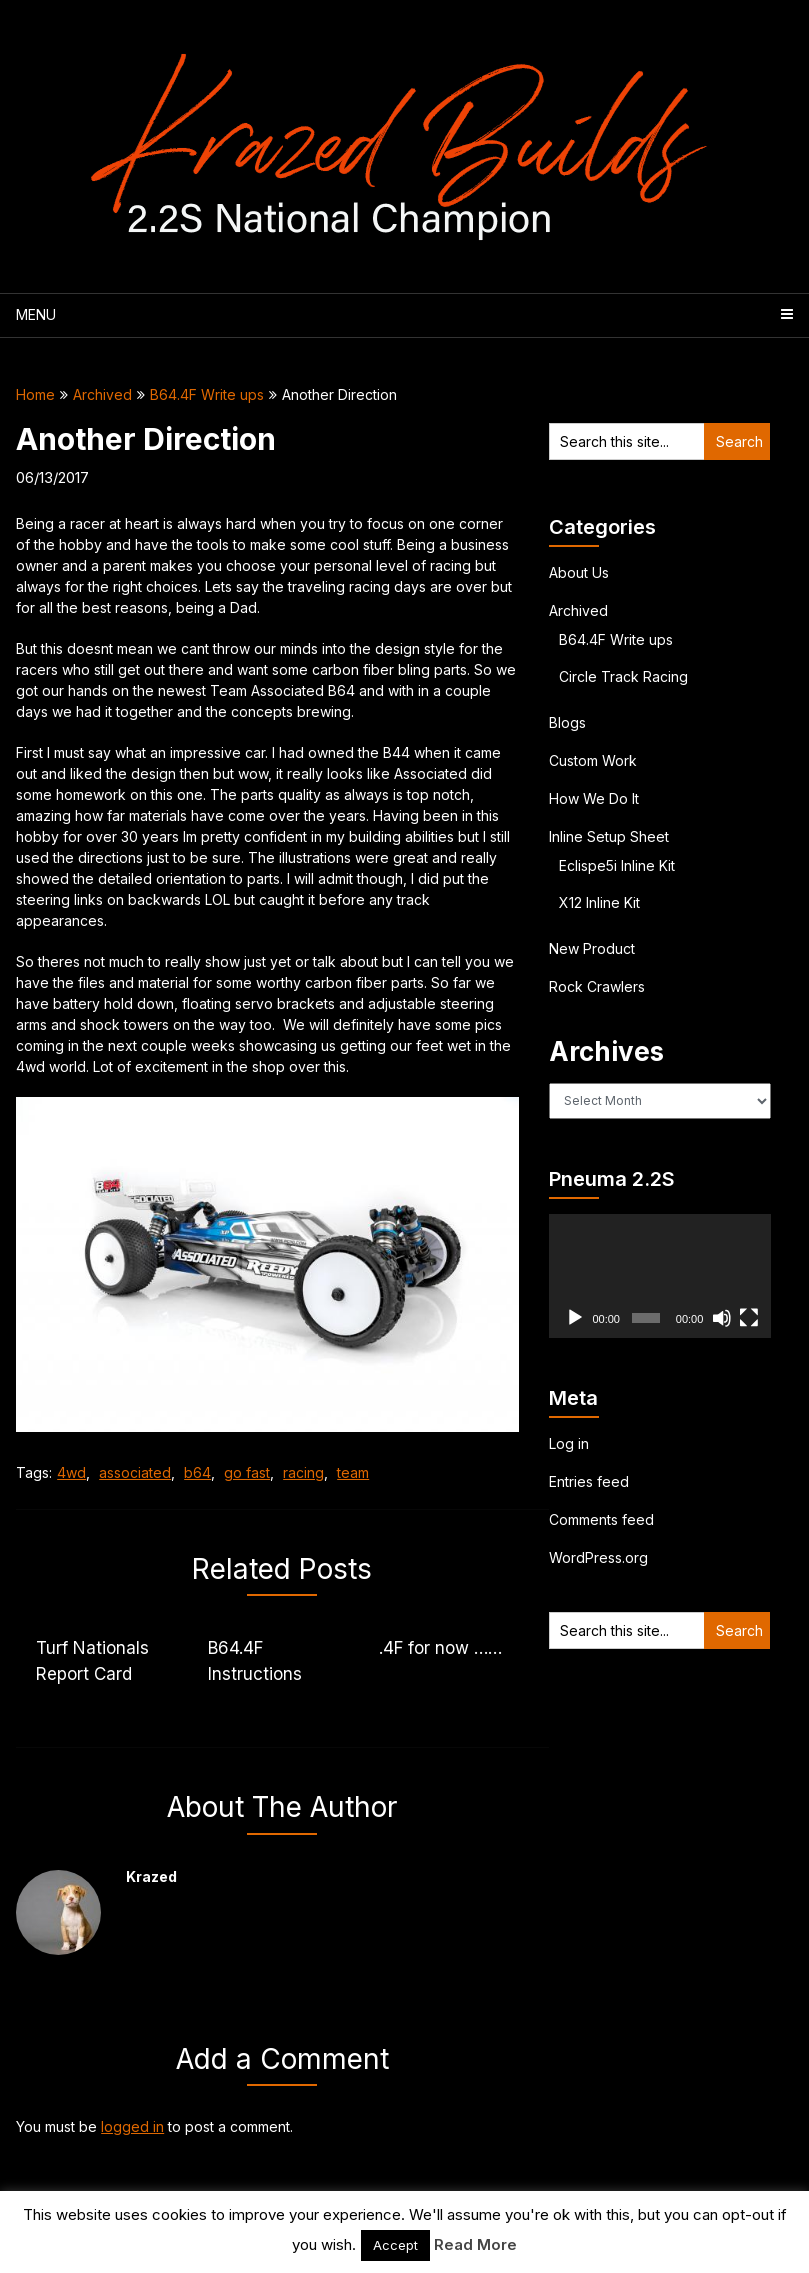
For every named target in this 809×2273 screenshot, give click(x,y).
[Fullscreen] (749, 1318)
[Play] (575, 1318)
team (353, 1472)
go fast (247, 1472)
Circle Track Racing (623, 676)
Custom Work (593, 760)
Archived (102, 394)
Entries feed (589, 1481)
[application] (660, 1276)
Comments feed (601, 1519)
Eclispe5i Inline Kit (617, 865)
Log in (569, 1443)
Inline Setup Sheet (609, 836)
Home (35, 394)
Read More (475, 2244)
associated (135, 1472)
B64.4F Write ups (207, 394)
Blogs (567, 722)
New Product (592, 948)
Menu (36, 314)
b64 (197, 1472)
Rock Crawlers (597, 986)
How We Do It (594, 798)
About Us (579, 572)
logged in (132, 2126)
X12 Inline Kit (599, 902)
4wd (71, 1472)
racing (303, 1472)
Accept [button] (395, 2245)
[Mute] (722, 1318)
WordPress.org (598, 1557)
